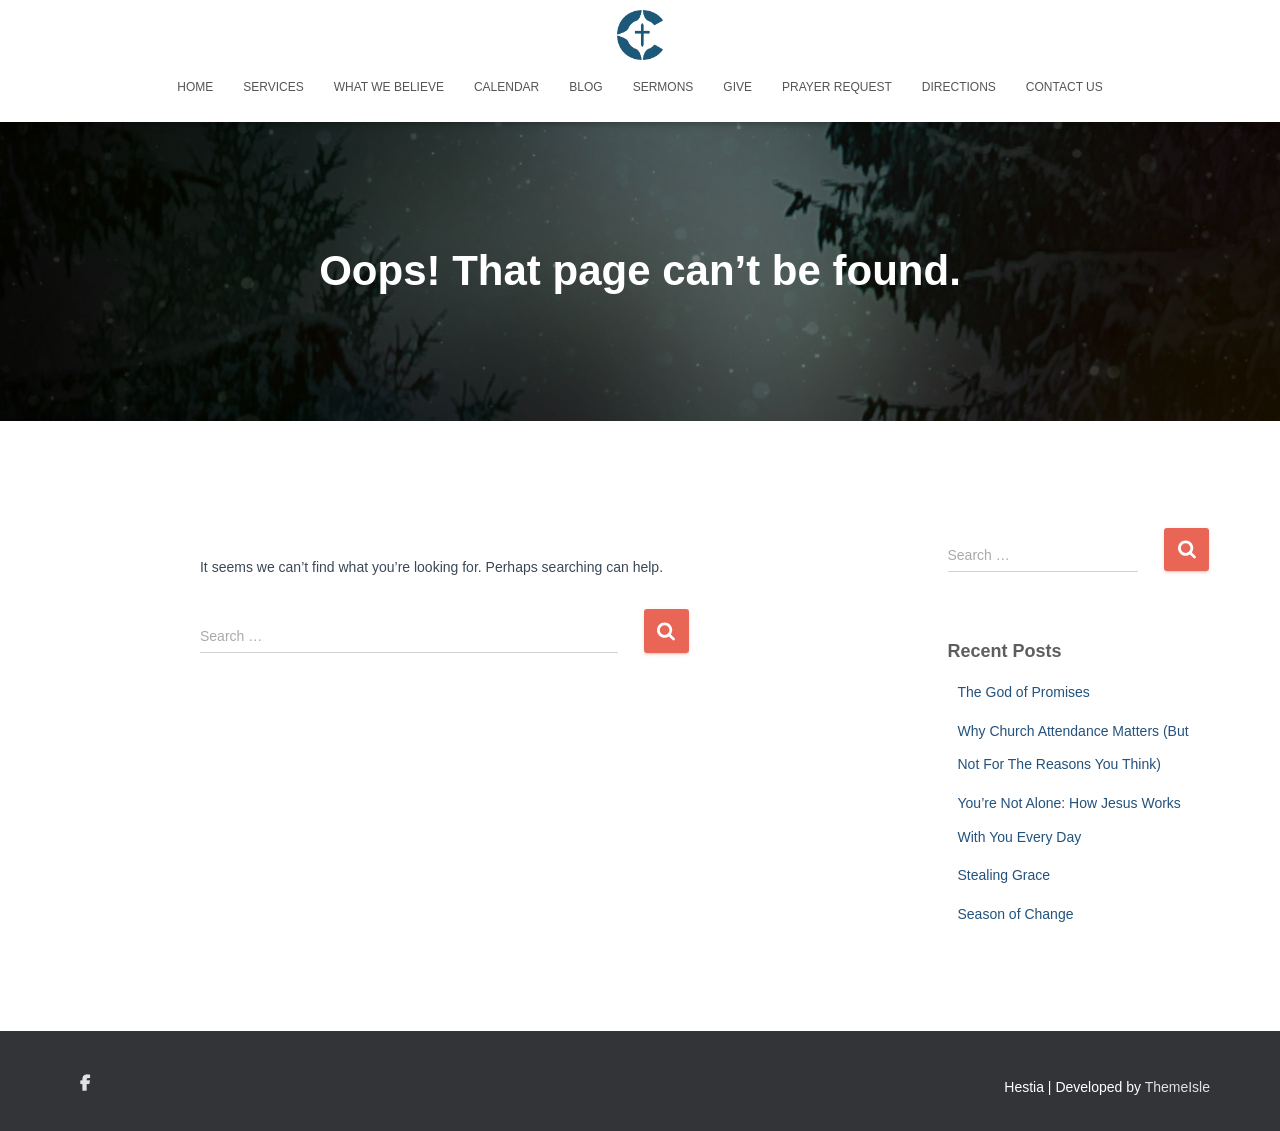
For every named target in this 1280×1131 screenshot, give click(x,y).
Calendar (506, 87)
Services (273, 87)
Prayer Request (837, 87)
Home (195, 87)
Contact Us (1064, 87)
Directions (959, 87)
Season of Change (1016, 914)
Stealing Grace (1004, 875)
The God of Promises (1024, 692)
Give (737, 87)
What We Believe (389, 87)
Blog (585, 87)
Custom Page (85, 1084)
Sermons (663, 87)
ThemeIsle (1177, 1087)
